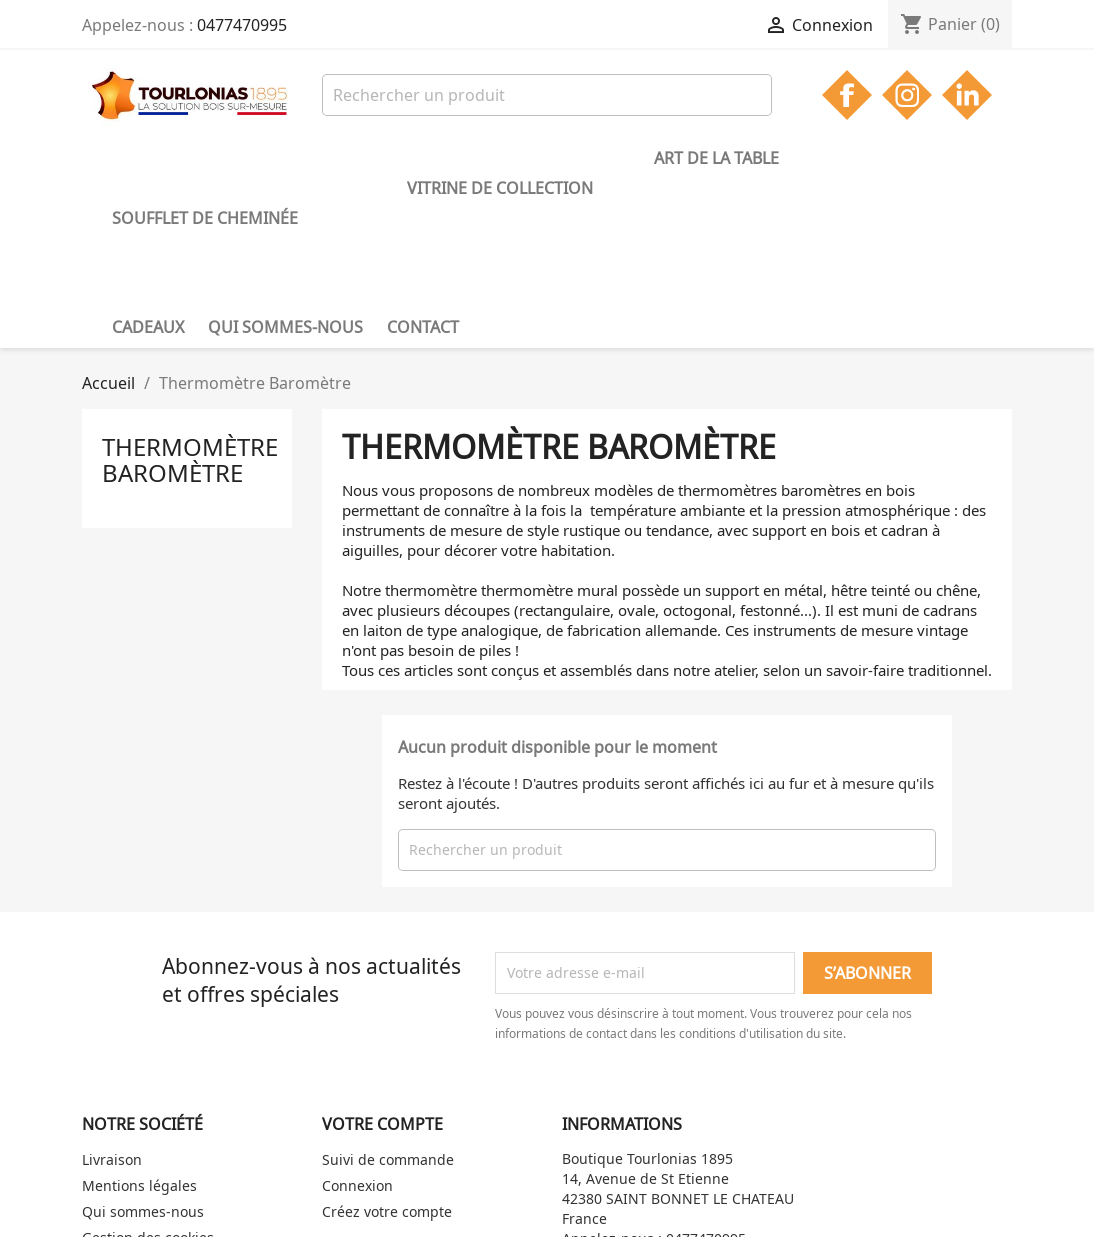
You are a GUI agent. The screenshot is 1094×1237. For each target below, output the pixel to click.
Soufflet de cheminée (205, 158)
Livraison (112, 1019)
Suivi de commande (388, 1019)
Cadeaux (717, 158)
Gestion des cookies (148, 1097)
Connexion (357, 1045)
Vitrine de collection (415, 158)
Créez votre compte (387, 1071)
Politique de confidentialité (172, 1123)
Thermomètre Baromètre (190, 319)
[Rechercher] (547, 95)
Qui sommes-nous (854, 158)
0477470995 (242, 25)
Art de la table (594, 158)
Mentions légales (139, 1045)
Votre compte (382, 984)
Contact (148, 187)
